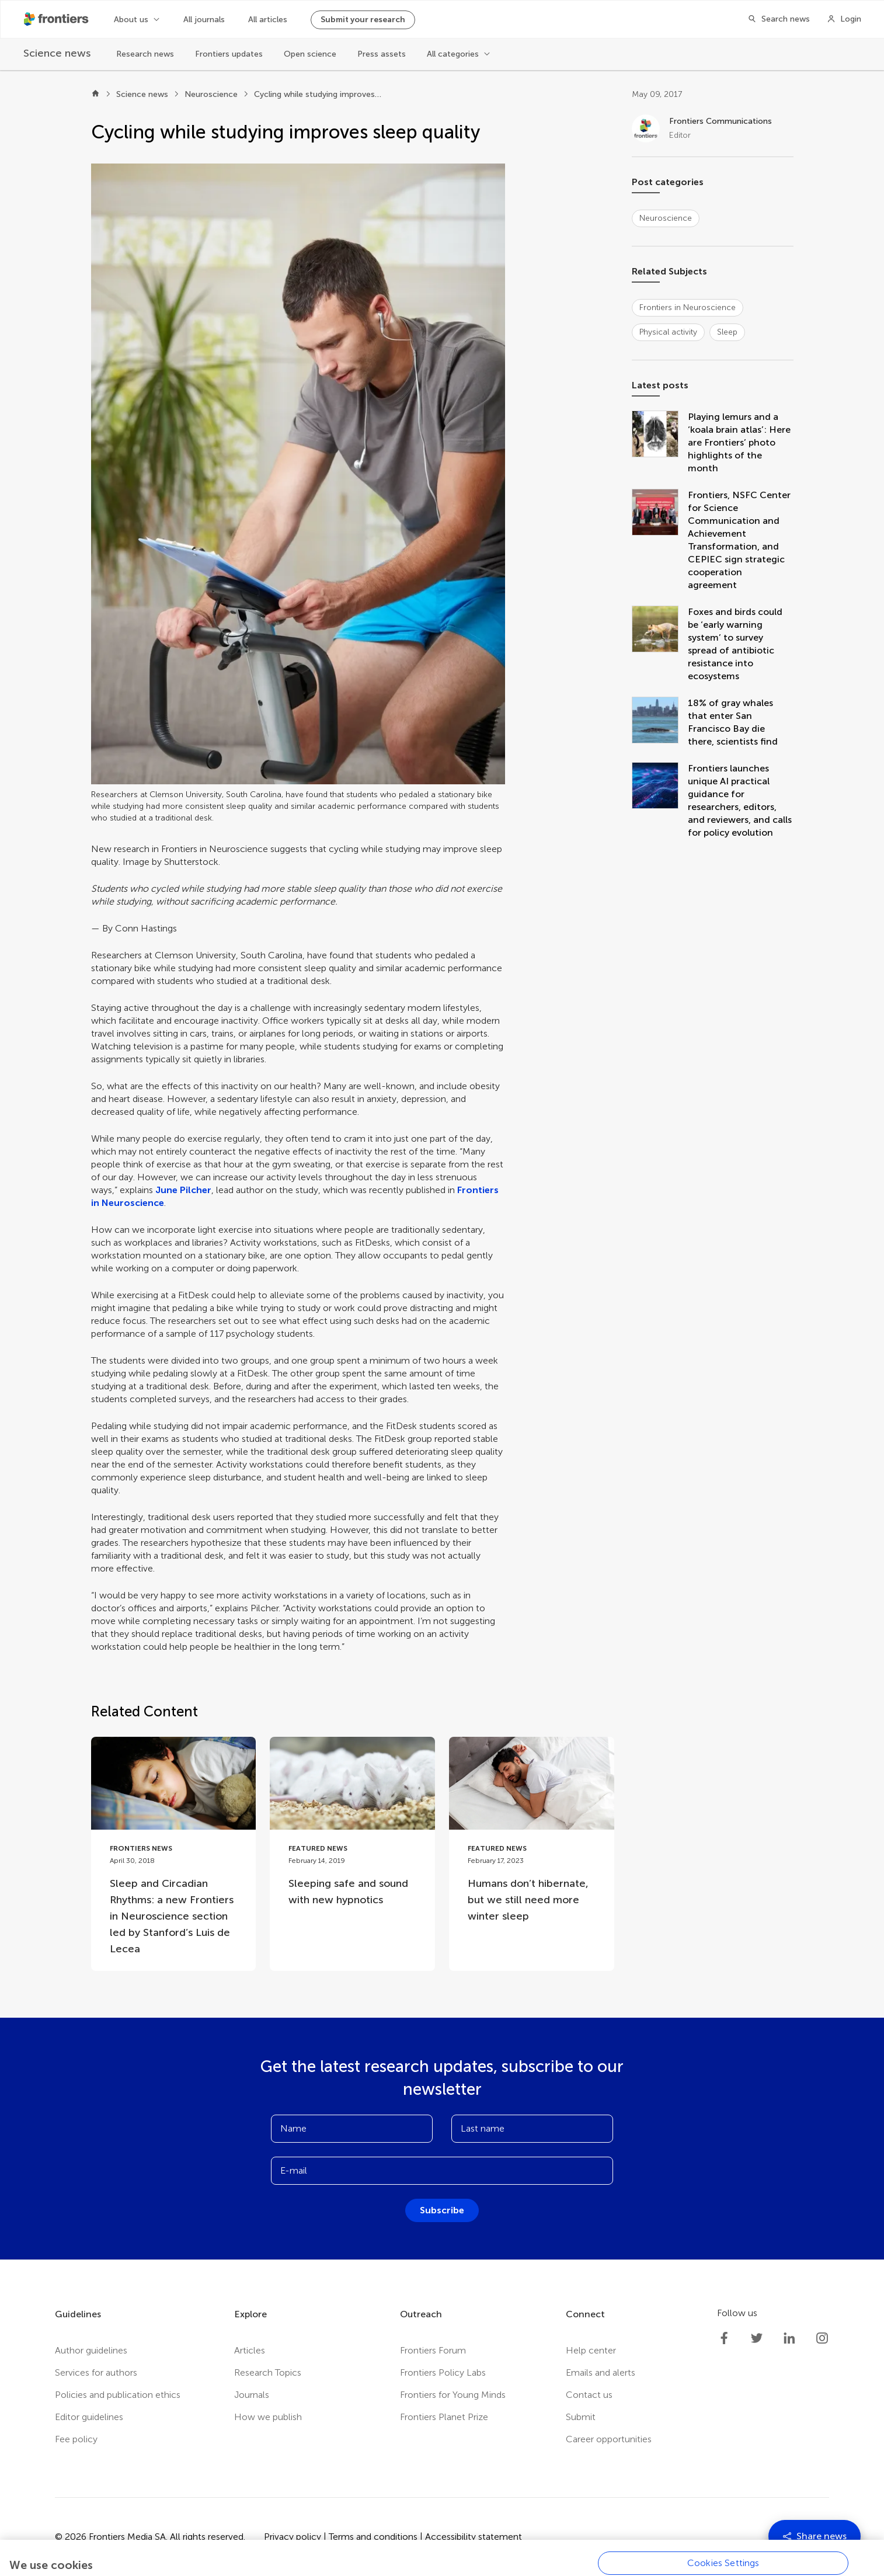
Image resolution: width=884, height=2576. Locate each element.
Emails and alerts (600, 2372)
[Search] (775, 19)
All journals (204, 20)
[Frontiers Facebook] (724, 2338)
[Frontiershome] (57, 19)
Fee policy (76, 2439)
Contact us (589, 2394)
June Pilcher (183, 1189)
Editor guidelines (89, 2416)
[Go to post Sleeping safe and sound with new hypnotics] (352, 1829)
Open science (310, 54)
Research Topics (267, 2372)
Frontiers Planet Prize (444, 2416)
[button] (298, 474)
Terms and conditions (373, 2536)
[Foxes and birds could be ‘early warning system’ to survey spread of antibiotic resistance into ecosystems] (660, 644)
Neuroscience (211, 94)
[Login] (844, 19)
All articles (267, 20)
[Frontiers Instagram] (822, 2338)
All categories (453, 54)
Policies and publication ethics (117, 2394)
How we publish (268, 2416)
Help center (591, 2350)
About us (131, 20)
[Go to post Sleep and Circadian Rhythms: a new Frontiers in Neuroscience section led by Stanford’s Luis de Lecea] (173, 1854)
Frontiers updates (229, 54)
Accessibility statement (473, 2536)
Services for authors (96, 2372)
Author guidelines (91, 2350)
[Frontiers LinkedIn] (789, 2338)
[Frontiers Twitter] (757, 2338)
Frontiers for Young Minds (453, 2394)
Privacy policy (292, 2536)
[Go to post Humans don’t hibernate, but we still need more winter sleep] (531, 1837)
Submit (581, 2416)
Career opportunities (609, 2439)
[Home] (95, 94)
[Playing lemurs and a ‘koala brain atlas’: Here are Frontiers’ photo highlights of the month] (660, 443)
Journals (251, 2394)
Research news (145, 54)
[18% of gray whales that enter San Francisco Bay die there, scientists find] (660, 722)
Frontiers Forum (433, 2350)
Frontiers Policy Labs (443, 2372)
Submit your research (363, 20)
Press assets (381, 54)
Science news (142, 94)
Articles (249, 2350)
